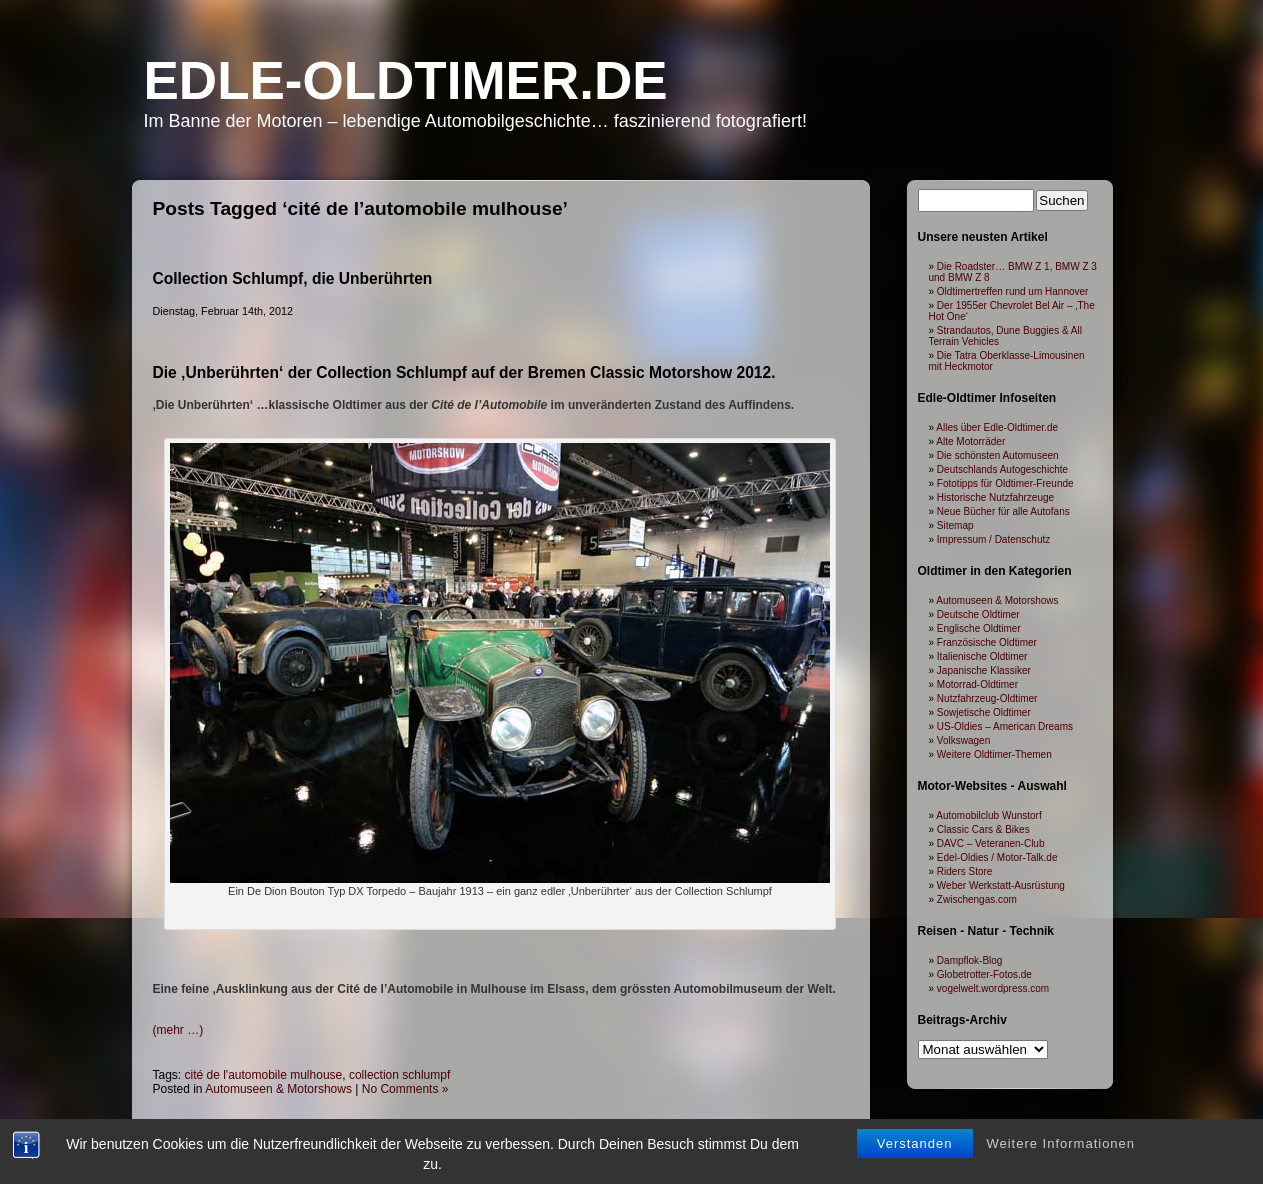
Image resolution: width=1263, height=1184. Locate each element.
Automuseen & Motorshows (278, 1089)
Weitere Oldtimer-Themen (994, 754)
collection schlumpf (399, 1075)
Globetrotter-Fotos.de (984, 974)
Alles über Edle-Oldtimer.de (997, 427)
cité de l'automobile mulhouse (264, 1075)
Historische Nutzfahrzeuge (995, 497)
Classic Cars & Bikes (983, 829)
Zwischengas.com (977, 899)
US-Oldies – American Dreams (1005, 726)
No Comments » (405, 1089)
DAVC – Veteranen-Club (991, 843)
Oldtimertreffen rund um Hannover (1013, 291)
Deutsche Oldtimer (978, 614)
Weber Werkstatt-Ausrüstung (1001, 885)
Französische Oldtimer (987, 642)
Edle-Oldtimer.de (406, 80)
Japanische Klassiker (984, 670)
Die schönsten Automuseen (998, 455)
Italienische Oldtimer (982, 656)
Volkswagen (963, 740)
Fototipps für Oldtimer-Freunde (1005, 483)
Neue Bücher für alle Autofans (1003, 511)
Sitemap (955, 525)
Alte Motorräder (970, 441)
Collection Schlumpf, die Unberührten (293, 278)
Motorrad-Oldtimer (977, 684)
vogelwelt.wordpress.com (993, 988)
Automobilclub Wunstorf (988, 815)
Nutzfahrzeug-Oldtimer (987, 698)
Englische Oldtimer (979, 628)
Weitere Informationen (1060, 1144)
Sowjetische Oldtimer (984, 712)
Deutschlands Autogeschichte (1002, 469)
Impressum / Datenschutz (993, 539)
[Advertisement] (500, 949)
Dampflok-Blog (970, 960)
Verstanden (915, 1144)
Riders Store (965, 871)
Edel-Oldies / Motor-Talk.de (997, 857)
